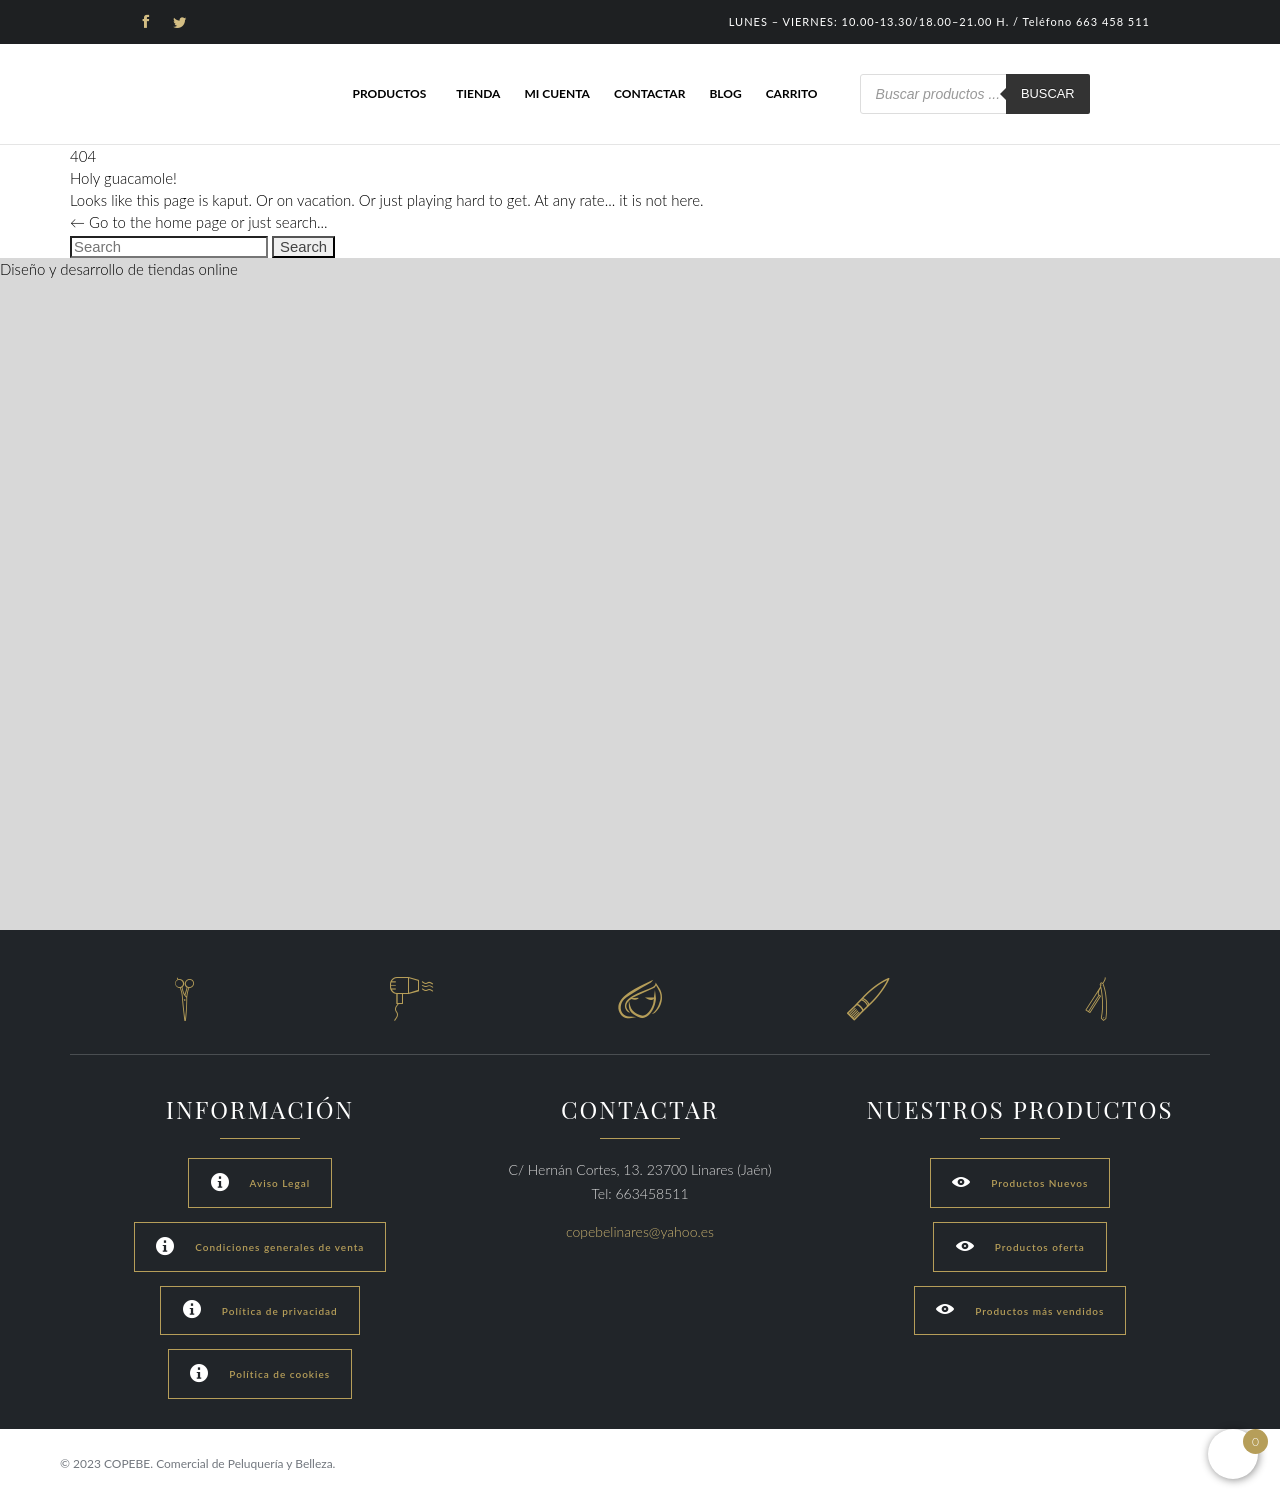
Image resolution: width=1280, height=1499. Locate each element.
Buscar (1048, 93)
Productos (389, 93)
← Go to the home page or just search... (199, 222)
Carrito (792, 93)
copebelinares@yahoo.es (640, 1231)
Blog (725, 93)
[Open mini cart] (1233, 1454)
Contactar (649, 93)
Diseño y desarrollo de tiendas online (119, 269)
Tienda (478, 93)
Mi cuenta (557, 93)
